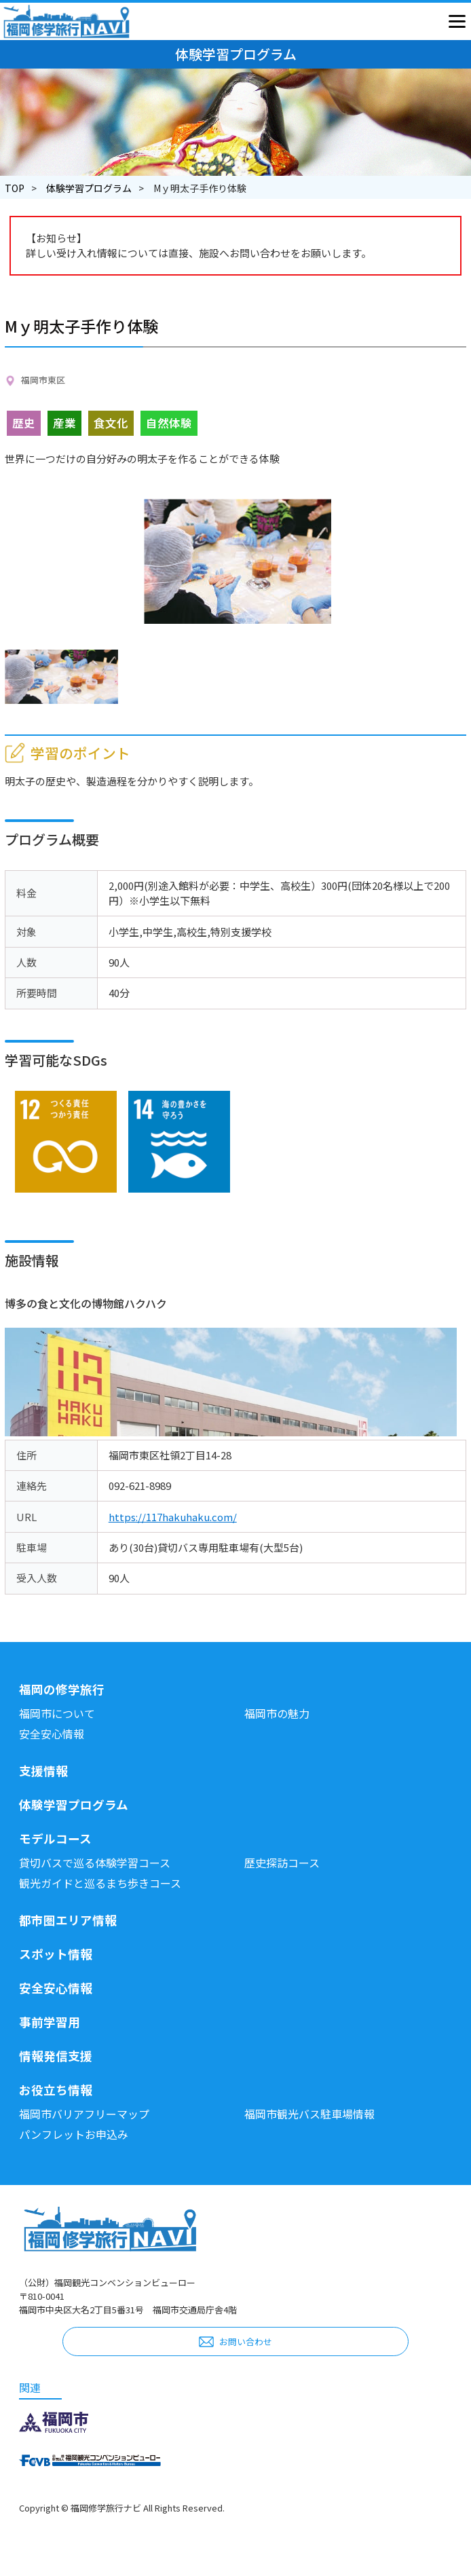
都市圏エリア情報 (68, 1919)
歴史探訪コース (282, 1862)
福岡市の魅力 (276, 1713)
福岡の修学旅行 (62, 1689)
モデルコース (55, 1838)
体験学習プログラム (89, 188)
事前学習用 (49, 2021)
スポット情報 (55, 1953)
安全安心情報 (51, 1733)
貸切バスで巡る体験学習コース (94, 1862)
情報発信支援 (55, 2055)
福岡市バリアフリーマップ (84, 2114)
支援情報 (43, 1770)
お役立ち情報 (55, 2089)
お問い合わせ (245, 2341)
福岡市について (57, 1713)
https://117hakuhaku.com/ (173, 1517)
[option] (238, 561)
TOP (14, 188)
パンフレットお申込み (73, 2134)
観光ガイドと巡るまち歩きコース (100, 1883)
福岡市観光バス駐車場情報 (309, 2114)
